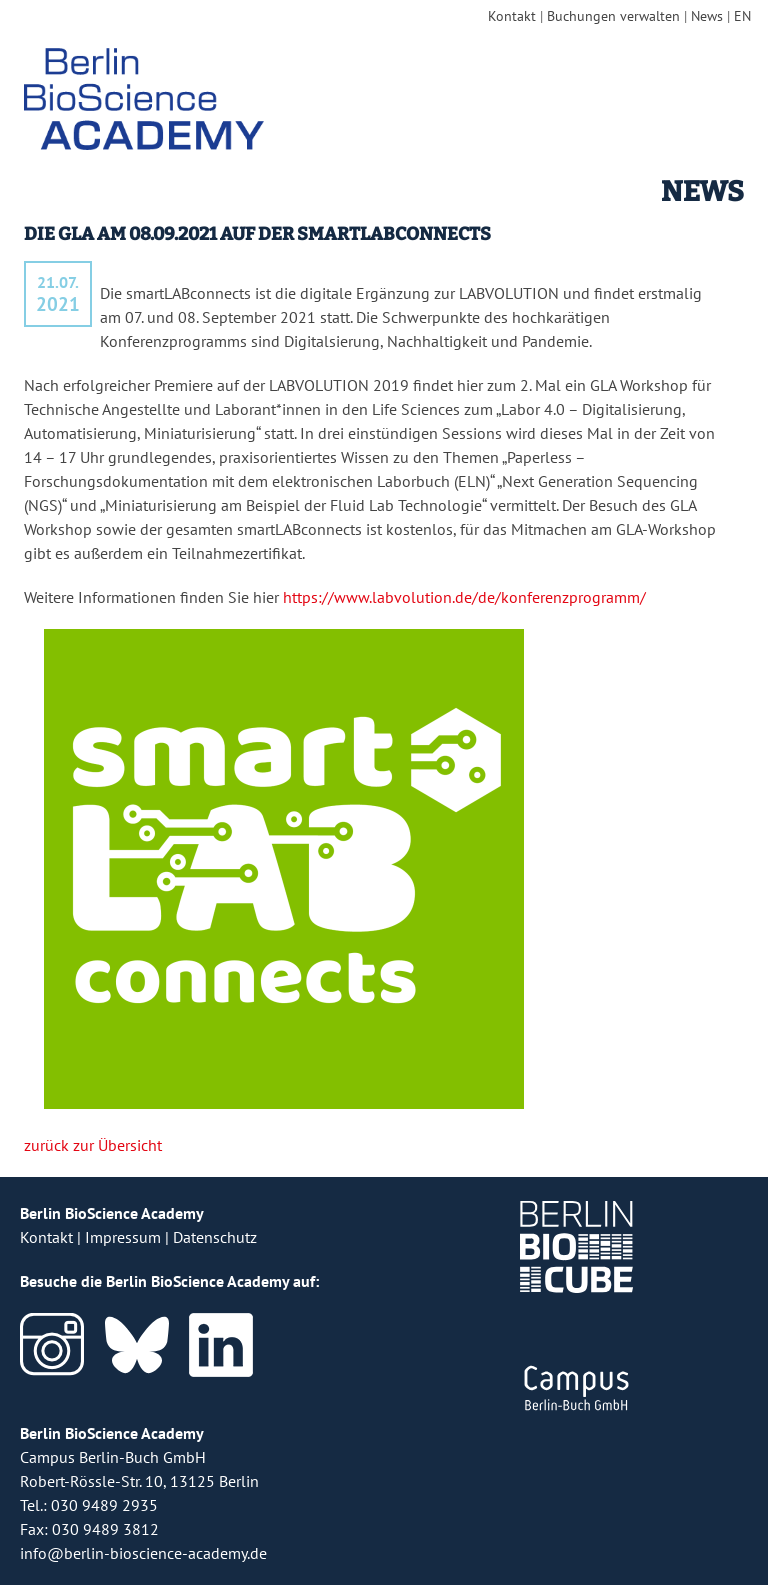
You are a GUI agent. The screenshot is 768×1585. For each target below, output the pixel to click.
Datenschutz (215, 1237)
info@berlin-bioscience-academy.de (143, 1553)
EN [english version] (742, 16)
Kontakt (512, 16)
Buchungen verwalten (613, 16)
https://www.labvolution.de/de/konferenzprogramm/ (464, 597)
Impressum (123, 1237)
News (707, 16)
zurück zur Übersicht (93, 1145)
